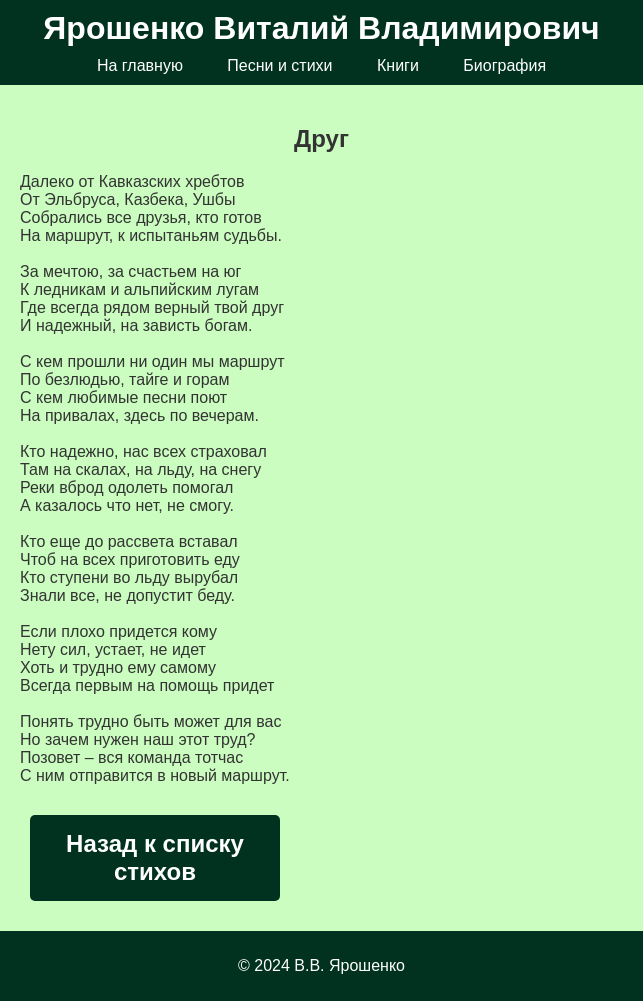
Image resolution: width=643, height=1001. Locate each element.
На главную (140, 65)
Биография (504, 65)
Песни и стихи (279, 65)
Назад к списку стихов (155, 857)
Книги (398, 65)
